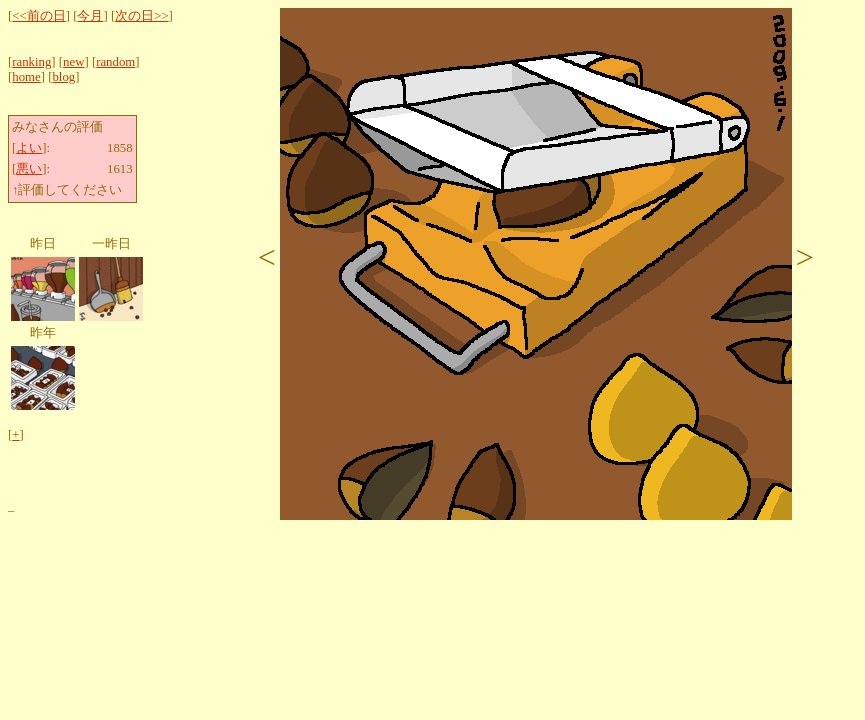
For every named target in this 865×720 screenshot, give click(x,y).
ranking (31, 62)
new (73, 62)
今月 (90, 16)
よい (29, 148)
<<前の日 (38, 16)
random (115, 62)
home (26, 77)
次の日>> (141, 16)
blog (63, 77)
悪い (29, 169)
